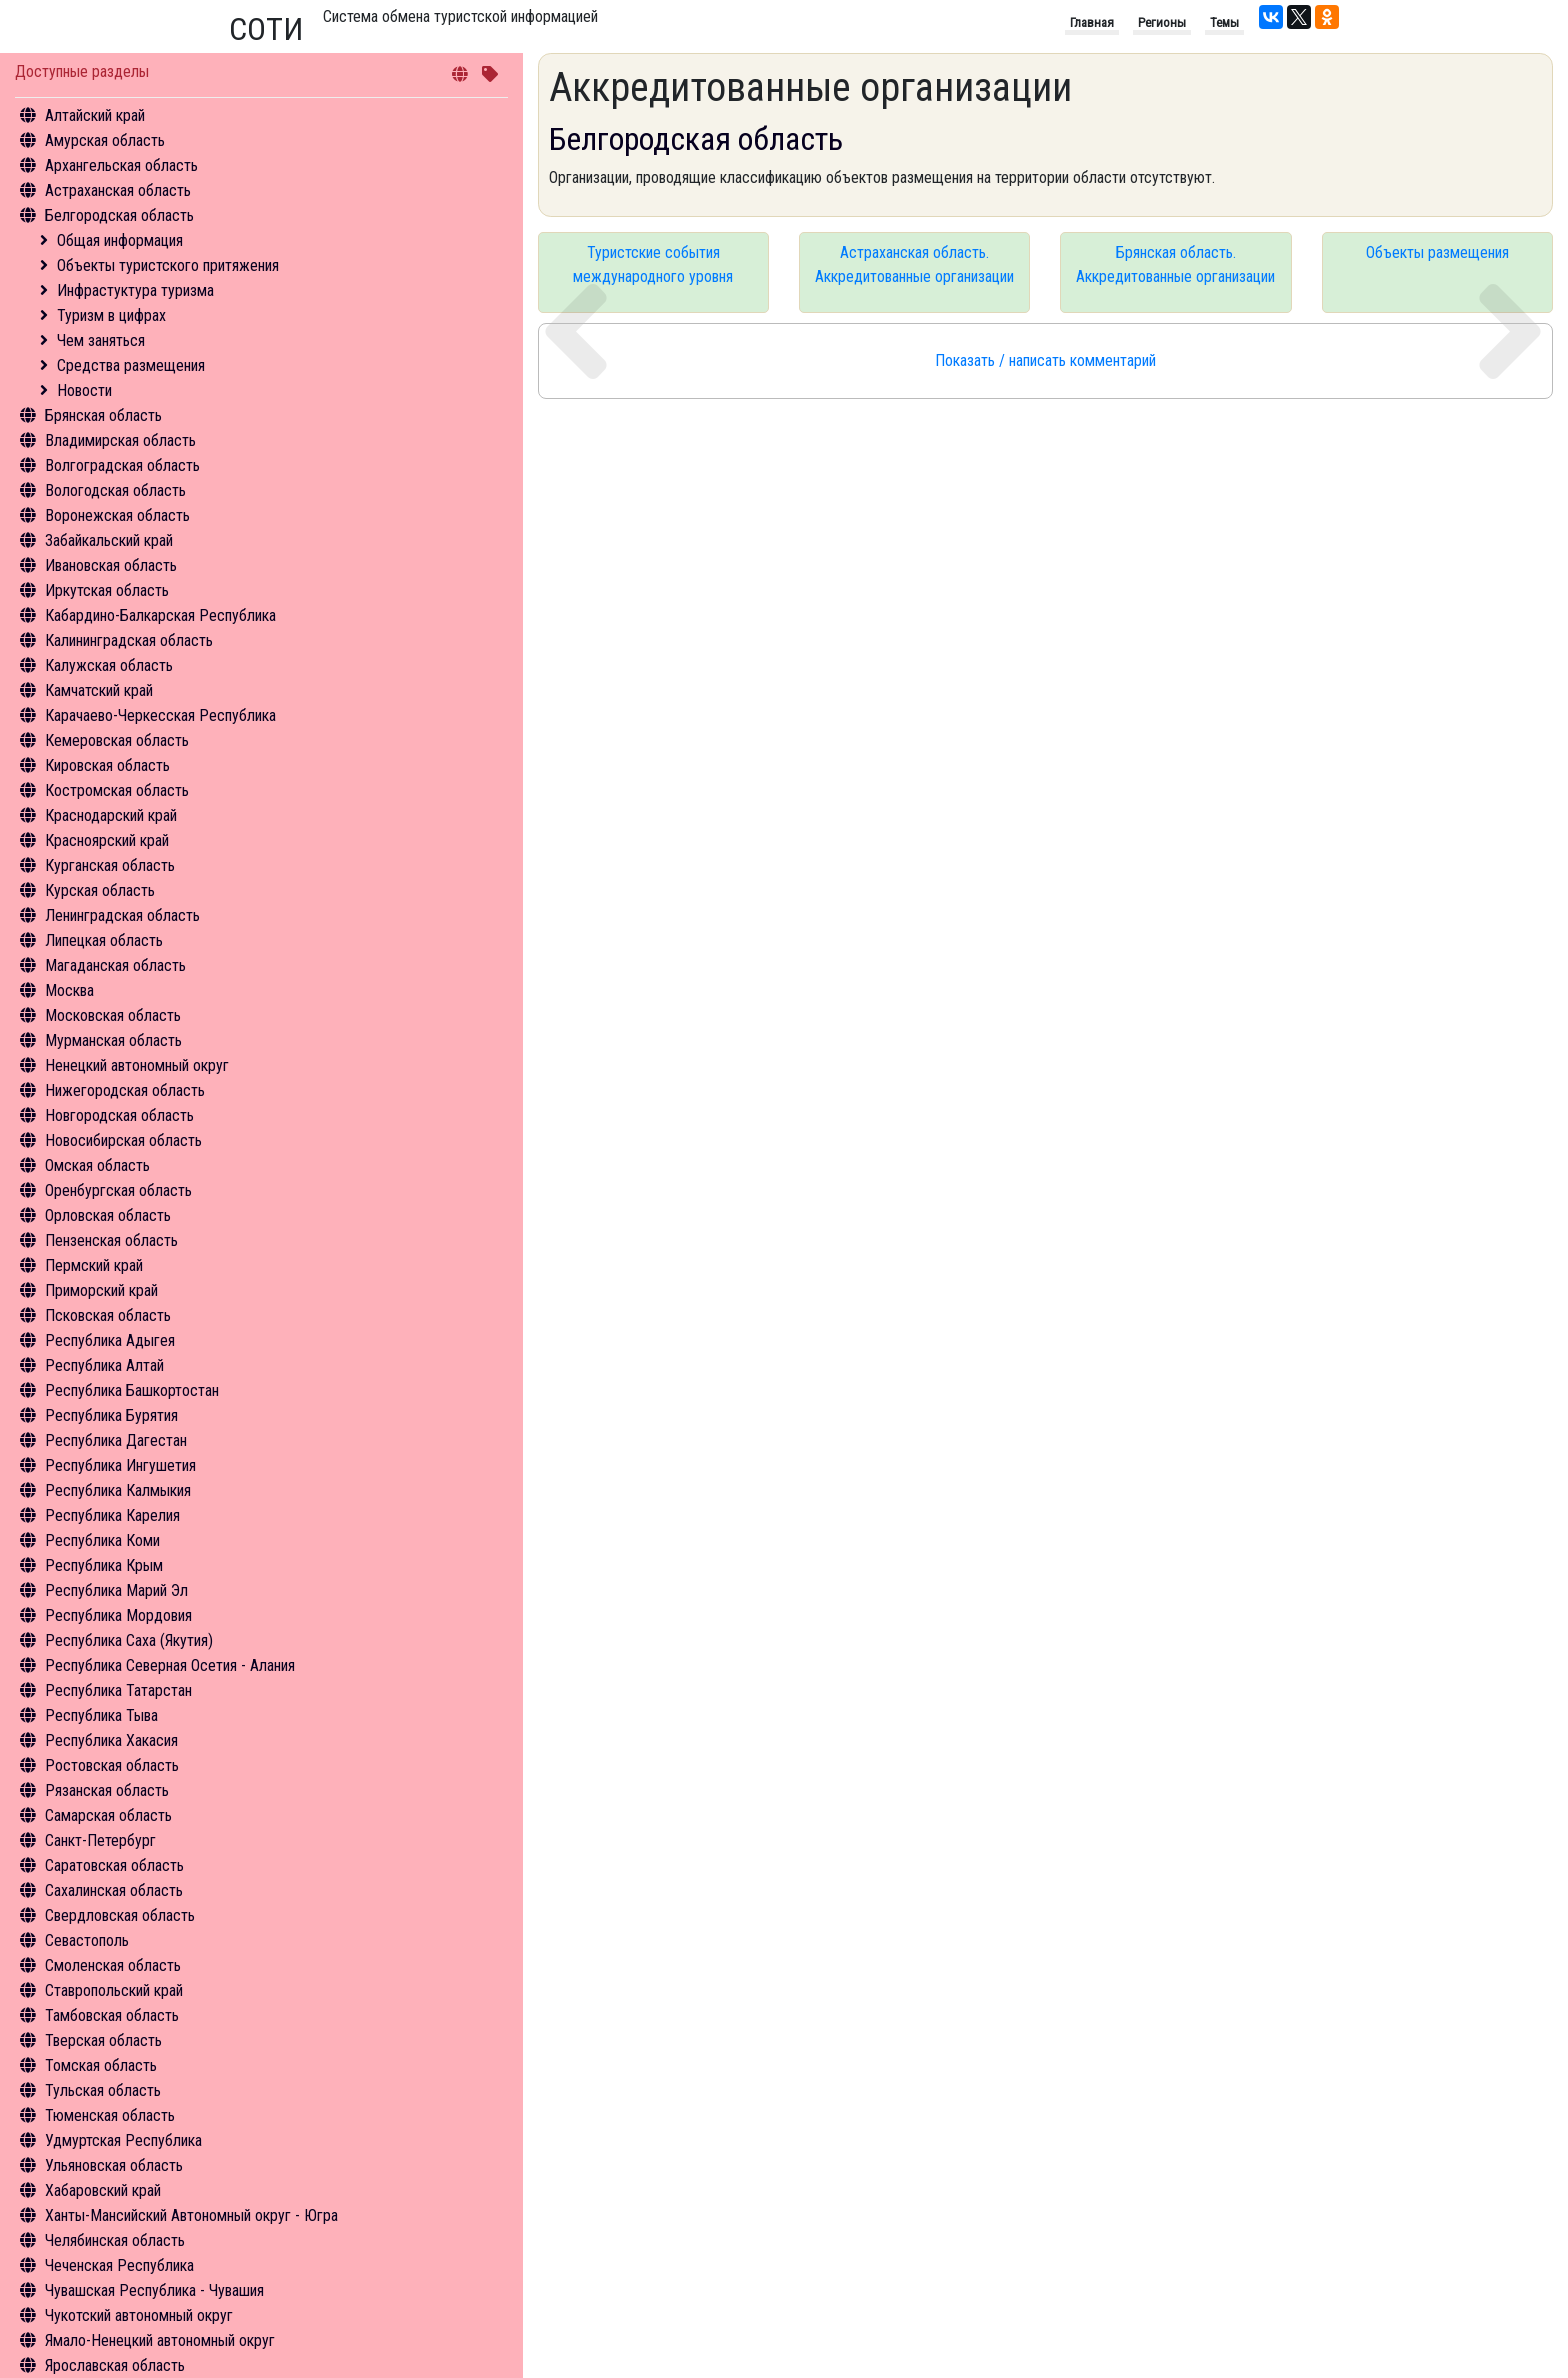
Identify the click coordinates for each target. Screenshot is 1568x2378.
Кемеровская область (117, 740)
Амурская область (105, 140)
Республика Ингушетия (120, 1465)
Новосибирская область (123, 1140)
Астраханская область (118, 190)
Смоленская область (113, 1965)
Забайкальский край (109, 540)
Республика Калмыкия (118, 1490)
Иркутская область (107, 590)
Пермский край (94, 1265)
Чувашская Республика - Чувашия (154, 2290)
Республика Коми (102, 1540)
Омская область (97, 1165)
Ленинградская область (122, 915)
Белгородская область (119, 215)
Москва (69, 990)
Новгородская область (119, 1115)
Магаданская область (115, 965)
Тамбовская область (112, 2015)
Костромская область (117, 790)
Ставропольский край (114, 1990)
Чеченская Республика (119, 2265)
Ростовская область (112, 1765)
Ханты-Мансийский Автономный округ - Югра (191, 2215)
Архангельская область (121, 165)
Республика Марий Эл (116, 1590)
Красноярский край (107, 840)
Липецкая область (104, 940)
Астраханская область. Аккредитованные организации (914, 264)
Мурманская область (113, 1040)
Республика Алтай (104, 1365)
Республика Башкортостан (132, 1390)
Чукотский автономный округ (139, 2315)
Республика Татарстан (118, 1690)
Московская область (113, 1015)
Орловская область (108, 1215)
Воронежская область (117, 515)
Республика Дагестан (116, 1440)
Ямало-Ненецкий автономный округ (160, 2340)
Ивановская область (111, 565)
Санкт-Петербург (100, 1840)
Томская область (101, 2065)
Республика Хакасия (111, 1740)
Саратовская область (114, 1865)
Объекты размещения (1437, 252)
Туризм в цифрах (111, 315)
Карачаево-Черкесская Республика (160, 715)
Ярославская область (115, 2365)
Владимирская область (120, 440)
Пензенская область (111, 1240)
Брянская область (103, 415)
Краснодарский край (111, 815)
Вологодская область (115, 490)
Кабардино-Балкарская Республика (160, 615)
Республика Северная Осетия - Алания (170, 1665)
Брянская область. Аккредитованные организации (1175, 264)
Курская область (100, 890)
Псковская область (108, 1315)
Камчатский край (99, 690)
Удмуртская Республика (123, 2140)
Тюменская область (110, 2115)
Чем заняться (101, 340)
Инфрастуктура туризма (135, 290)
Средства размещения (131, 365)
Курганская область (110, 865)
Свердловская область (120, 1915)
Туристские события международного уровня (653, 264)
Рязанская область (107, 1790)
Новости (84, 390)
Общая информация (120, 240)
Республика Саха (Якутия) (129, 1640)
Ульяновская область (114, 2165)
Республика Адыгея (110, 1340)
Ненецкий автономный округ (137, 1065)
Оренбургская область (118, 1190)
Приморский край (101, 1290)
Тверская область (103, 2040)
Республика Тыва (101, 1715)
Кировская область (107, 765)
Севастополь (87, 1940)
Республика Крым (104, 1565)
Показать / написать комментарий (1045, 360)
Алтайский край (95, 115)
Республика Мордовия (118, 1615)
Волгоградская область (122, 465)
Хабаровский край (103, 2190)
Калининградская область (129, 640)
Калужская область (109, 665)
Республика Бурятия (111, 1415)
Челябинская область (115, 2240)
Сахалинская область (114, 1890)
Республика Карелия (112, 1515)
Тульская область (103, 2090)
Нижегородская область (125, 1090)
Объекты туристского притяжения (168, 265)
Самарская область (108, 1815)
